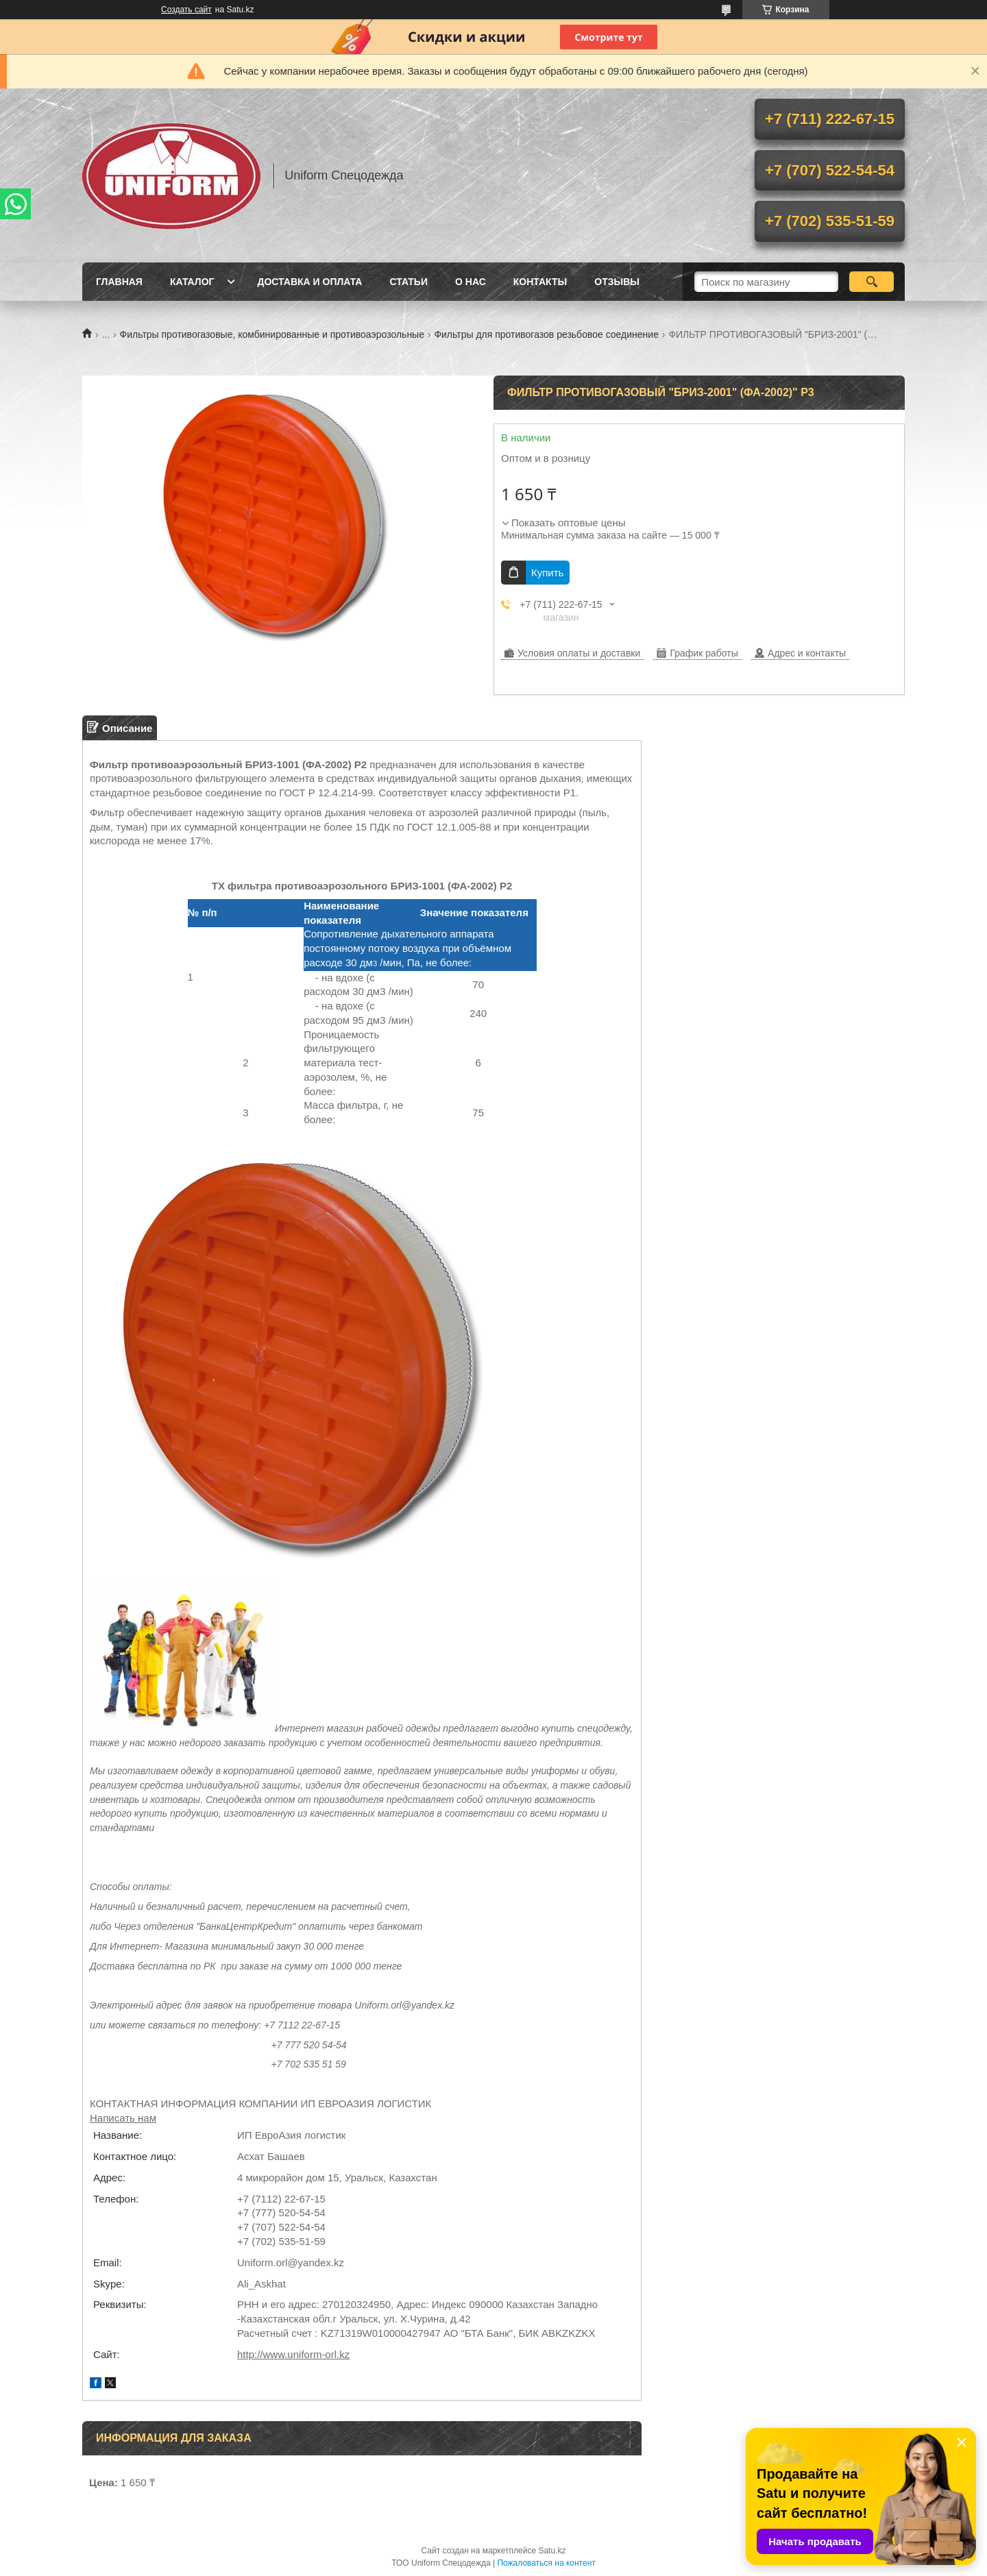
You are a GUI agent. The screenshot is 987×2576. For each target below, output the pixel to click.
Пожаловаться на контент (546, 2563)
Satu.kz (551, 2550)
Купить (547, 572)
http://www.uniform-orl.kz (293, 2354)
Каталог (192, 281)
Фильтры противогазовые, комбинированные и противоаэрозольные (272, 334)
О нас (470, 281)
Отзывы (616, 281)
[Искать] (871, 281)
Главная (119, 281)
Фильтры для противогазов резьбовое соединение (546, 334)
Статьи (408, 281)
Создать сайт (186, 9)
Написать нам (123, 2118)
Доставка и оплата (309, 281)
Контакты (540, 281)
